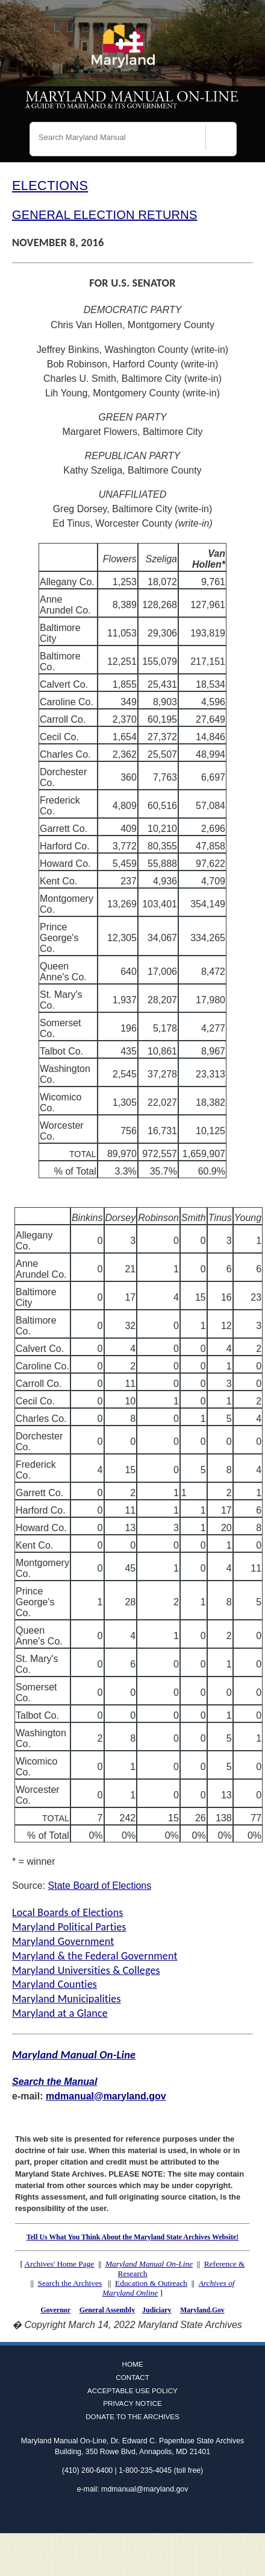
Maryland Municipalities (66, 1998)
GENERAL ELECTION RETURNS (104, 214)
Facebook (115, 2514)
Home (132, 2364)
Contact (132, 2377)
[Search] (221, 140)
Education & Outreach (151, 2283)
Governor (55, 2310)
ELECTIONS (50, 185)
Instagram (150, 2514)
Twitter (132, 2514)
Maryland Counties (54, 1984)
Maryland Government (63, 1941)
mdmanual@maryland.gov (106, 2096)
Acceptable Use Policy (132, 2390)
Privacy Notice (132, 2403)
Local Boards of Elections (67, 1912)
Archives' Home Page (60, 2263)
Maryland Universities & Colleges (86, 1970)
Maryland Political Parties (69, 1927)
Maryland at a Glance (60, 2013)
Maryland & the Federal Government (95, 1955)
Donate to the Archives (132, 2416)
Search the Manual (54, 2081)
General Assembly (107, 2310)
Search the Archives (69, 2283)
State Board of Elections (100, 1885)
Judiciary (156, 2310)
